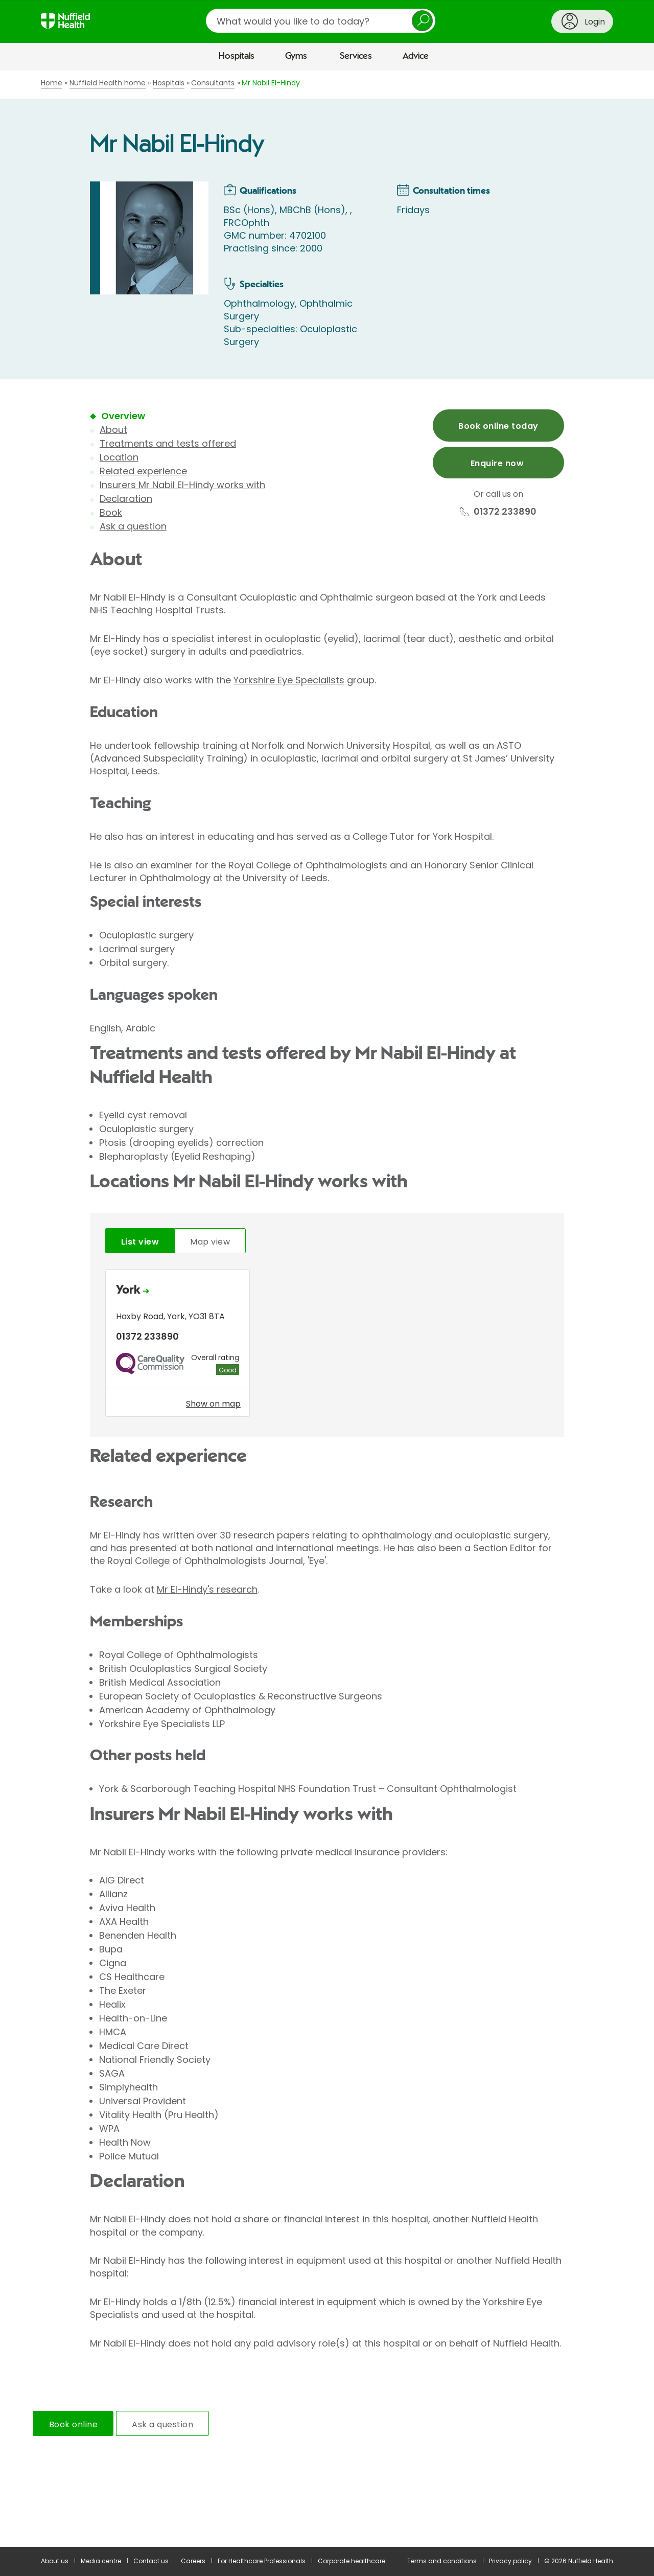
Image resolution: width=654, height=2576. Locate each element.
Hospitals (236, 56)
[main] (327, 1309)
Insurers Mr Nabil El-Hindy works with (182, 484)
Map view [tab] (210, 1242)
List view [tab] (140, 1242)
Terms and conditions (442, 2561)
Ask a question (133, 526)
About (113, 429)
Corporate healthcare (351, 2561)
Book (111, 512)
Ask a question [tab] (162, 2424)
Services (356, 56)
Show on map (213, 1403)
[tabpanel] (327, 1345)
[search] (320, 21)
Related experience (143, 471)
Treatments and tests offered (168, 443)
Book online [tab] (73, 2424)
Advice (416, 56)
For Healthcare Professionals (262, 2561)
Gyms (296, 56)
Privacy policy (510, 2561)
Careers (193, 2561)
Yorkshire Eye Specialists (288, 680)
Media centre (101, 2561)
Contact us (151, 2561)
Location (119, 457)
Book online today (498, 426)
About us (54, 2561)
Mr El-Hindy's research (207, 1589)
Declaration (126, 498)
